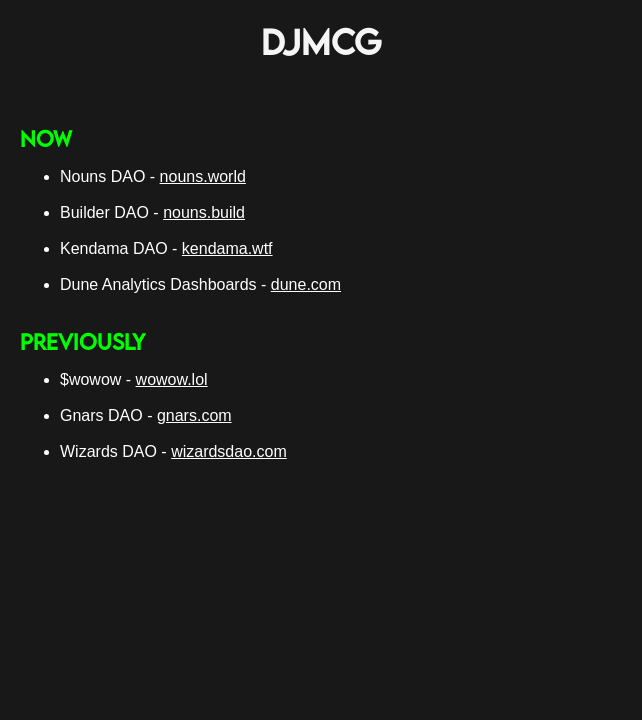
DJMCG (321, 41)
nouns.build (204, 212)
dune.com (306, 284)
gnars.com (194, 415)
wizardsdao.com (229, 451)
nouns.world (203, 176)
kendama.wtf (227, 248)
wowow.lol (172, 379)
